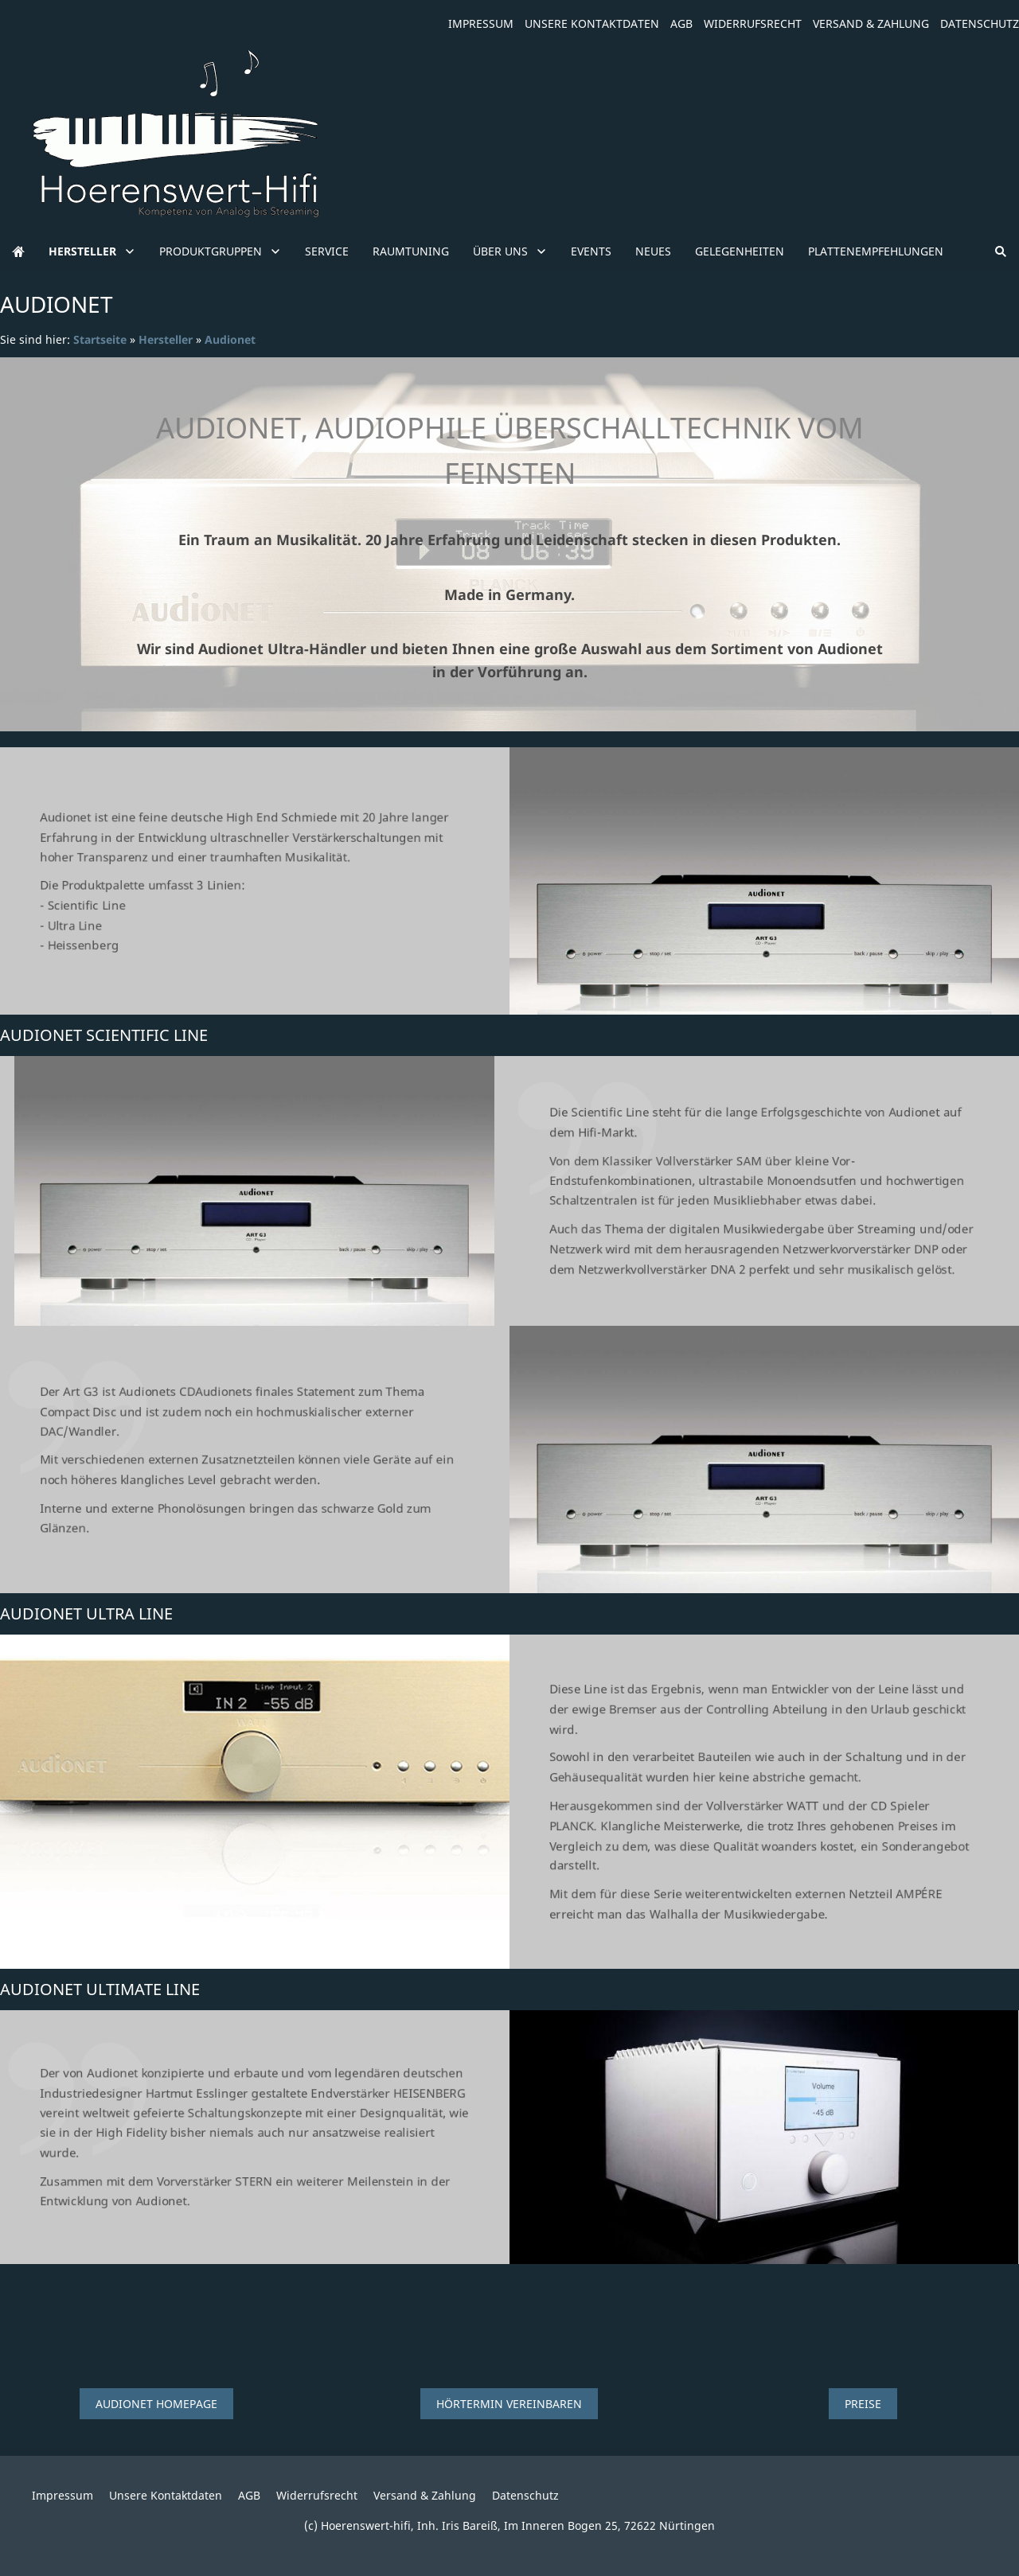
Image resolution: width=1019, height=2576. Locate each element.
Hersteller (166, 339)
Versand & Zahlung (871, 23)
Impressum (480, 23)
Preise (863, 2403)
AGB (681, 23)
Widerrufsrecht (753, 23)
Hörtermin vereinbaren (509, 2403)
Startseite (100, 339)
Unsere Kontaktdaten (592, 23)
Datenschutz (979, 23)
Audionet (230, 339)
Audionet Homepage (156, 2403)
